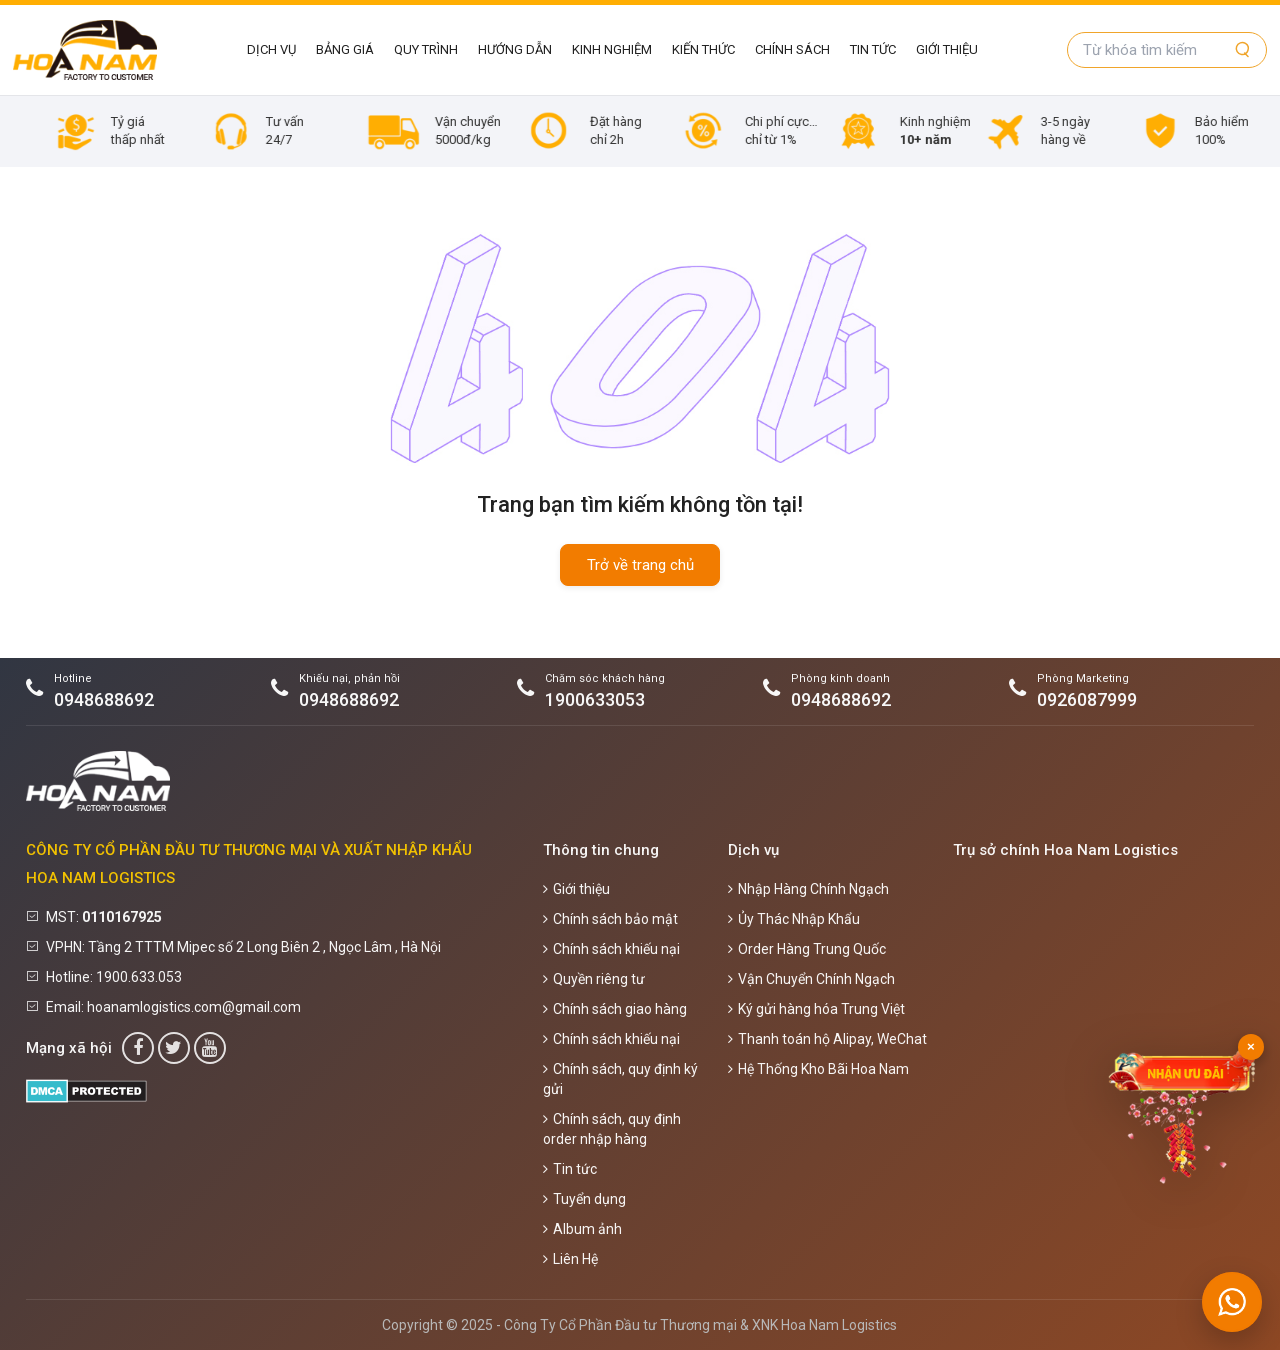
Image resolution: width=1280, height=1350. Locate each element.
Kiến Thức (703, 49)
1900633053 (595, 699)
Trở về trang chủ (640, 565)
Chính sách (792, 49)
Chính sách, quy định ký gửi (620, 1079)
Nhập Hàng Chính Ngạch (808, 889)
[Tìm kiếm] (1243, 50)
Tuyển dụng (584, 1199)
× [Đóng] (1251, 1046)
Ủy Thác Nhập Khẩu (794, 919)
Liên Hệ (570, 1259)
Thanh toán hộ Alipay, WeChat (827, 1039)
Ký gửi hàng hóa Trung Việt (816, 1009)
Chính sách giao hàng (615, 1009)
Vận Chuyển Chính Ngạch (811, 979)
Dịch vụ (271, 49)
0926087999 (1087, 699)
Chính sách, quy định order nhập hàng (612, 1129)
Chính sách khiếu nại (611, 949)
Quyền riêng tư (594, 979)
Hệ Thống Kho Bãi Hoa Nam (818, 1069)
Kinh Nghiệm (612, 49)
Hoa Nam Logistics (839, 1325)
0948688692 (104, 699)
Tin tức (873, 49)
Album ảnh (582, 1229)
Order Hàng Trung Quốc (807, 949)
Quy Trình (426, 49)
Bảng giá (345, 49)
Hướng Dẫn (515, 49)
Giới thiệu (947, 49)
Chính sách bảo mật (610, 919)
